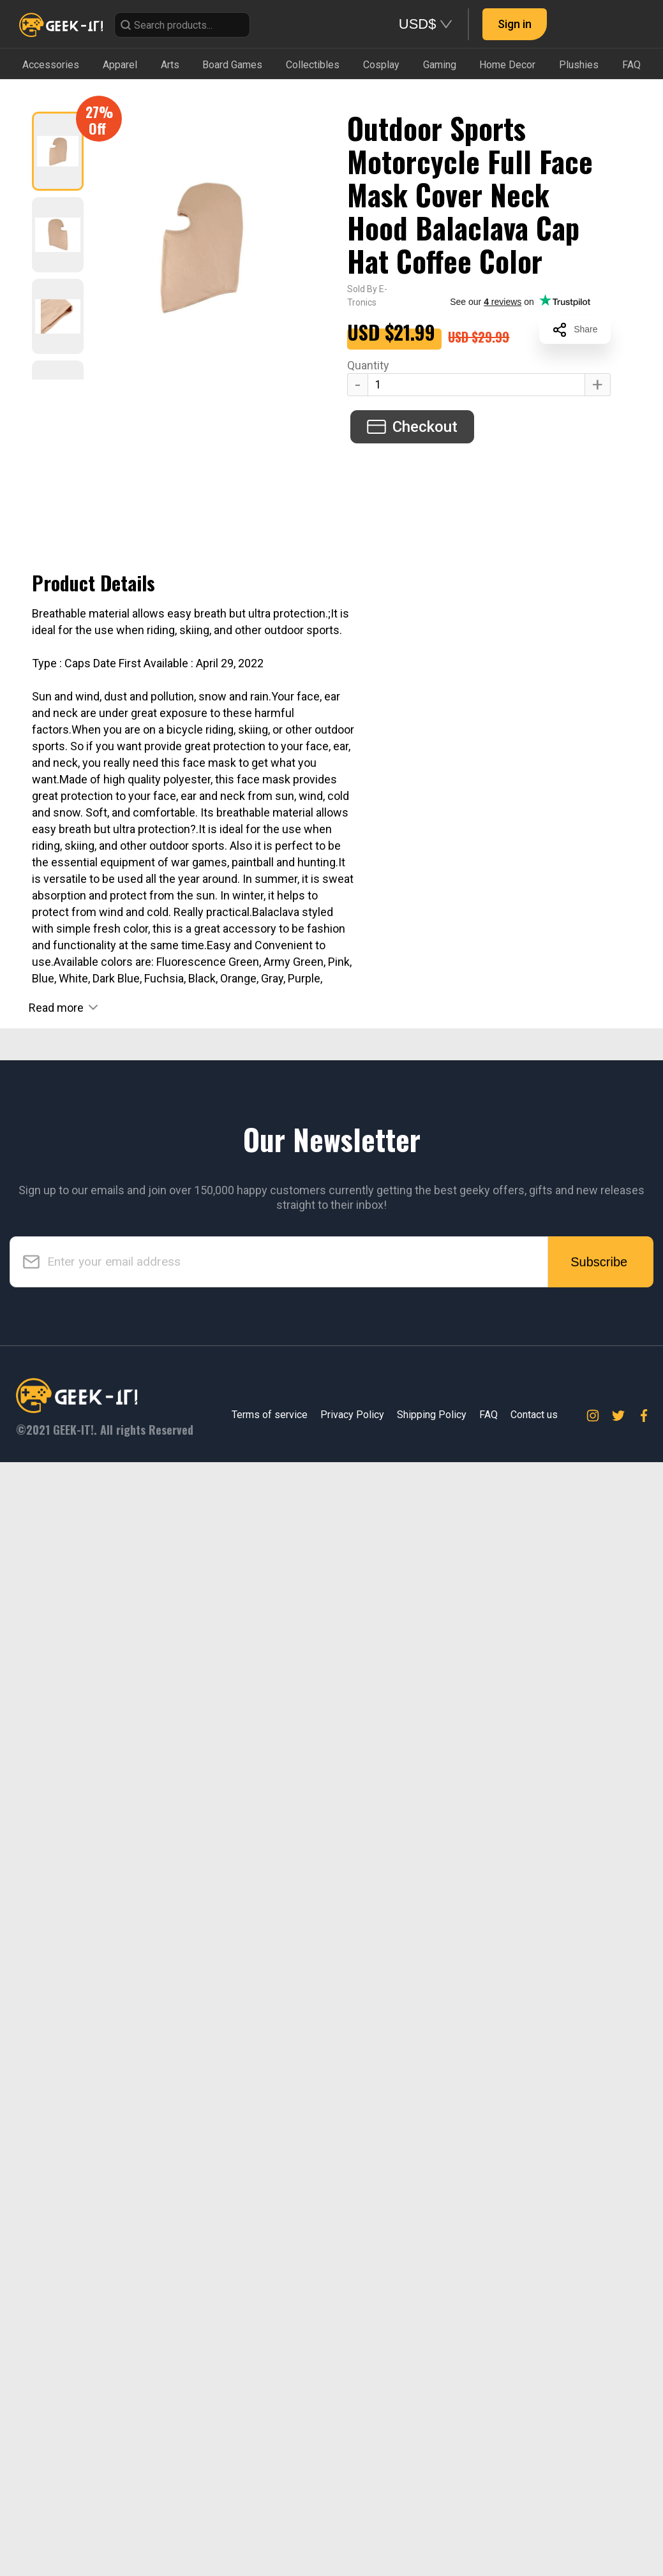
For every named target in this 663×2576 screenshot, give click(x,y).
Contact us (534, 2528)
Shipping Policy (431, 2528)
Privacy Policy (352, 2528)
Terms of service (270, 2528)
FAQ (488, 2528)
